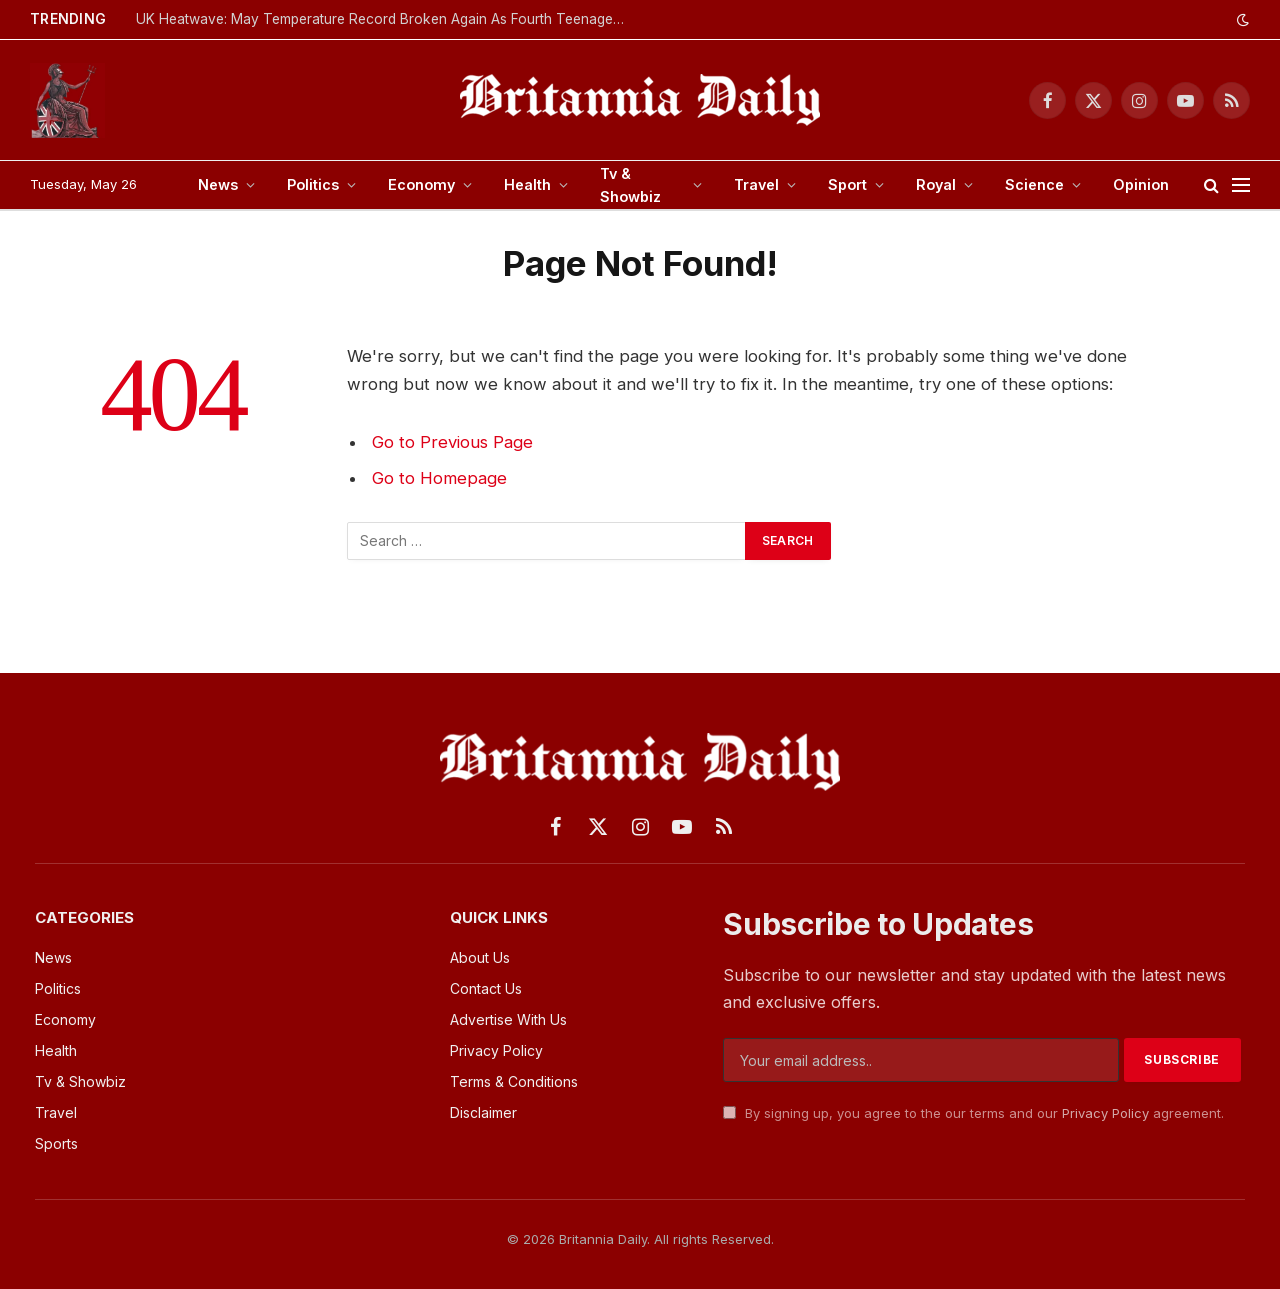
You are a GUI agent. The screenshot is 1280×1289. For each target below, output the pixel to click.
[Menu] (1241, 185)
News (218, 184)
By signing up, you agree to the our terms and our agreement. (973, 1113)
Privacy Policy (1105, 1113)
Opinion (1141, 184)
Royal (936, 184)
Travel (756, 184)
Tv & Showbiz (630, 185)
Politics (313, 184)
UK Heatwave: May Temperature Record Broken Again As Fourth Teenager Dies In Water (386, 19)
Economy (421, 184)
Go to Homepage (439, 478)
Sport (847, 184)
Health (527, 184)
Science (1034, 184)
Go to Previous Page (452, 442)
